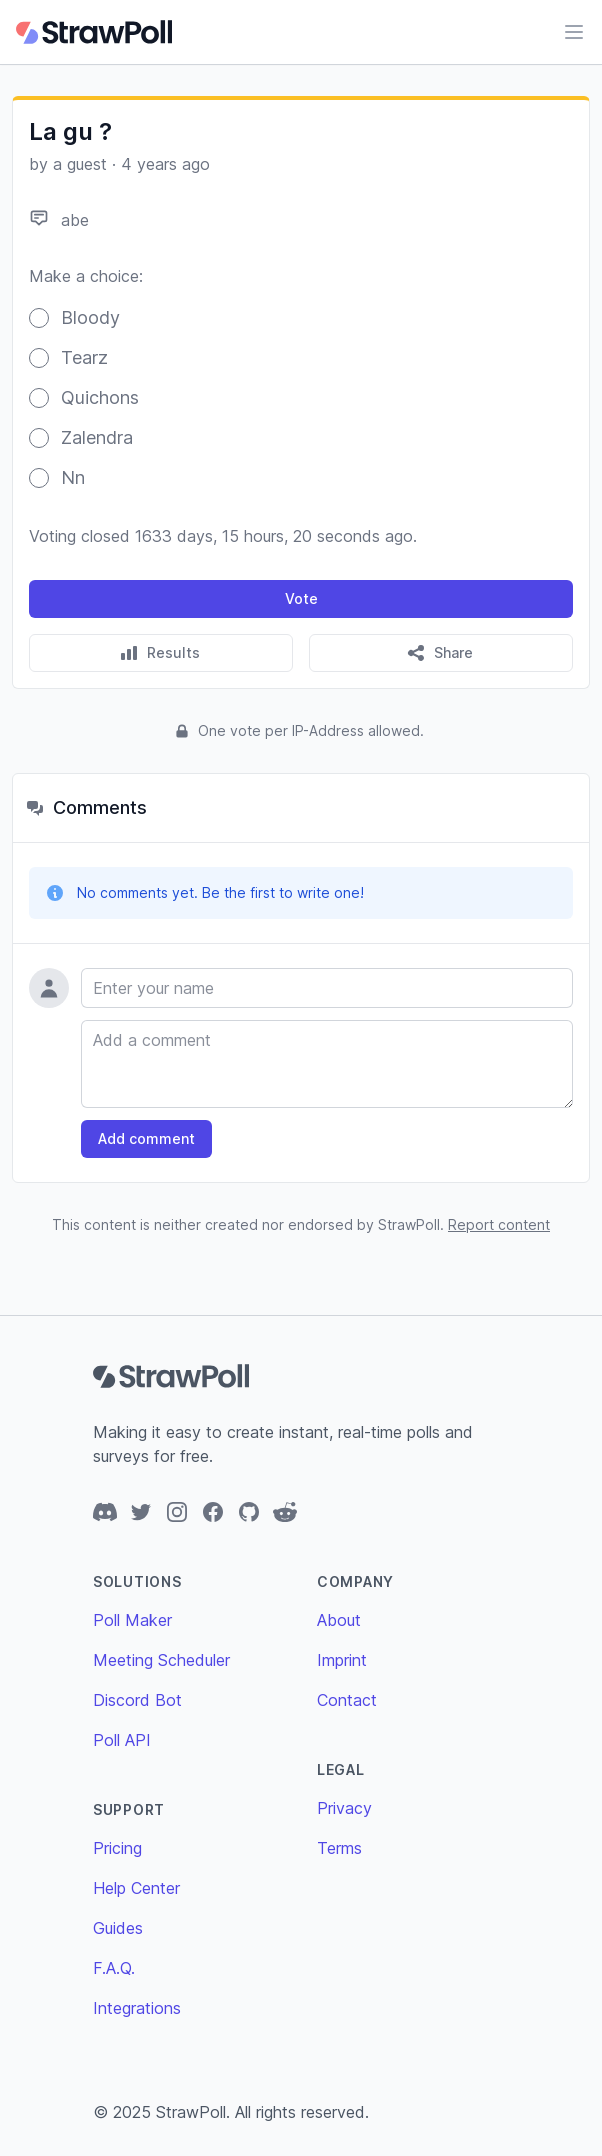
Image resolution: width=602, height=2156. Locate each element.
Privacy (344, 1808)
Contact (347, 1700)
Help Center (136, 1888)
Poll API (122, 1740)
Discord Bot (137, 1700)
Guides (118, 1928)
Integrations (137, 2008)
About (339, 1620)
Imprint (342, 1660)
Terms (339, 1848)
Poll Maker (132, 1620)
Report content (499, 1224)
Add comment (146, 1138)
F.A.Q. (114, 1968)
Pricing (117, 1848)
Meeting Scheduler (161, 1660)
